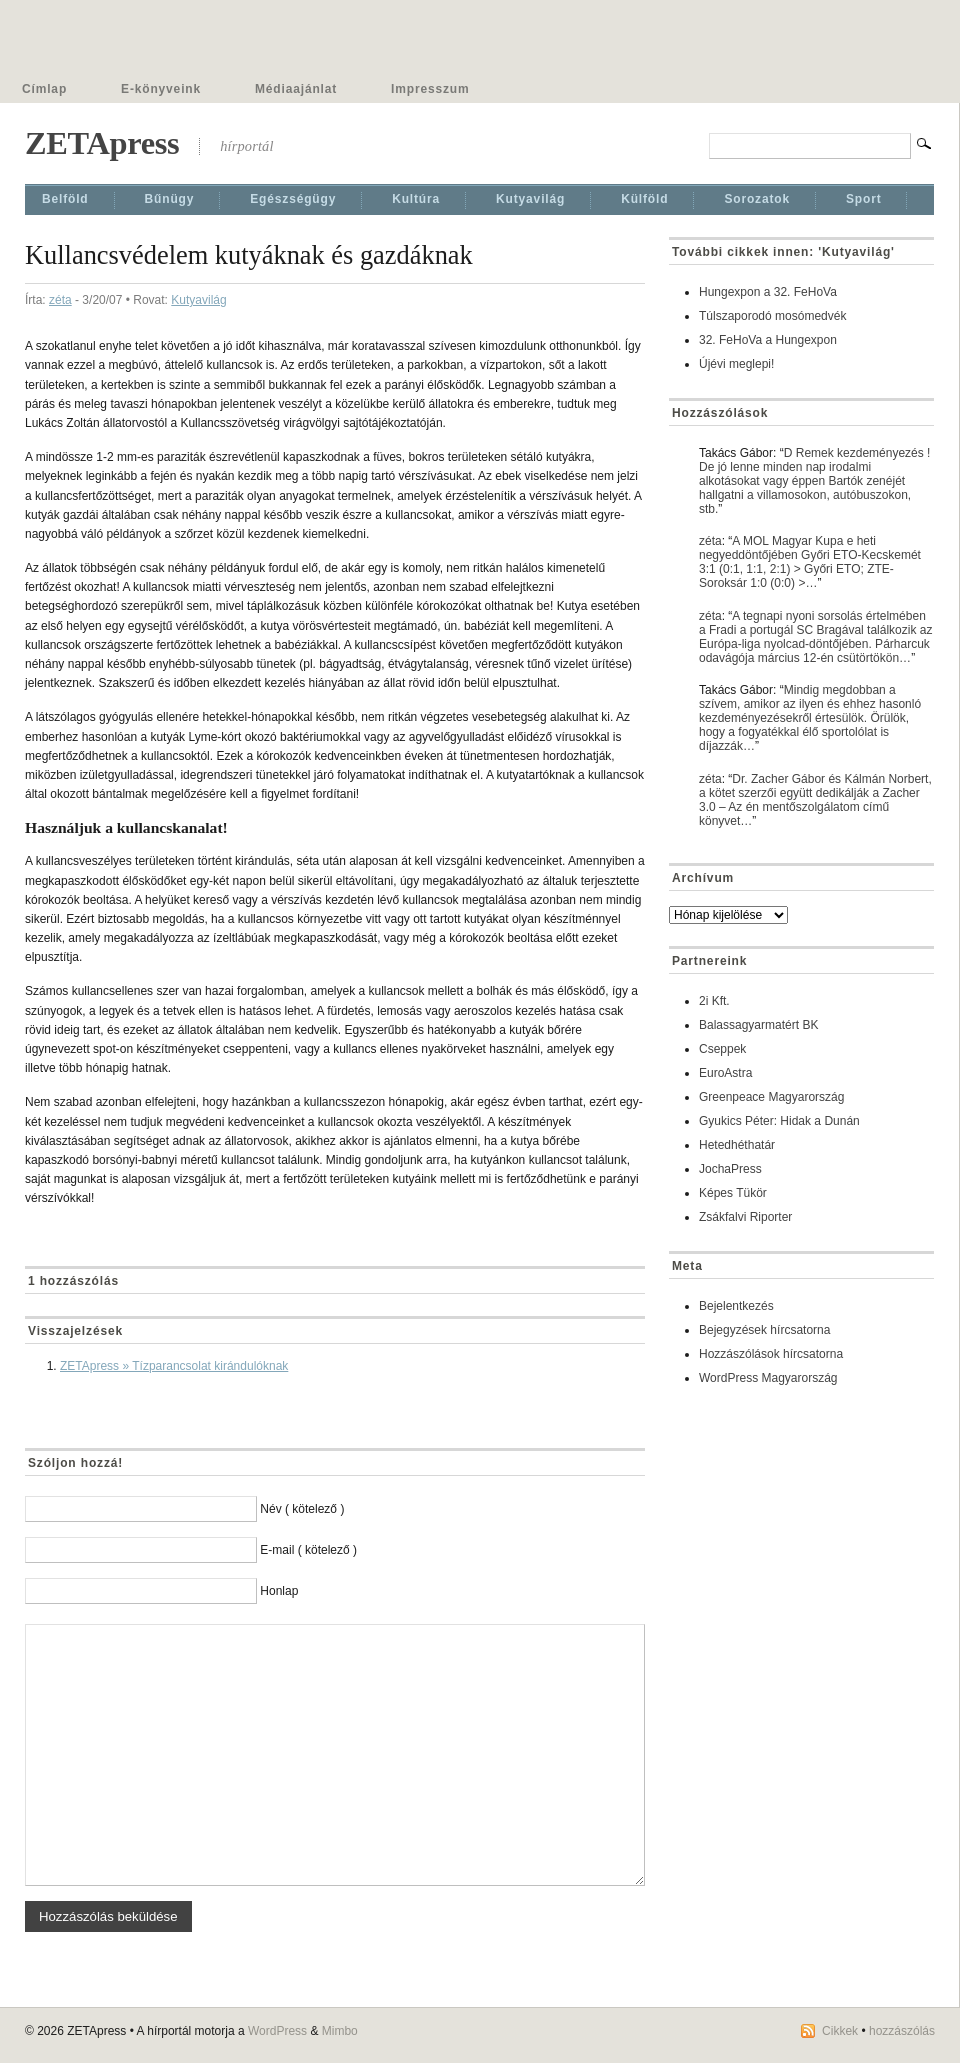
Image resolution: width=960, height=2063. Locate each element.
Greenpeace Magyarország (771, 1097)
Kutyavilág (530, 199)
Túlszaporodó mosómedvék (772, 316)
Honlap (279, 1591)
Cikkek (840, 2031)
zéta (60, 300)
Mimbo (340, 2031)
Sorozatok (757, 199)
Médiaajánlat (296, 89)
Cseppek (722, 1049)
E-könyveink (161, 89)
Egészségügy (293, 199)
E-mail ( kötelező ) (308, 1550)
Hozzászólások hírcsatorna (771, 1354)
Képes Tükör (733, 1193)
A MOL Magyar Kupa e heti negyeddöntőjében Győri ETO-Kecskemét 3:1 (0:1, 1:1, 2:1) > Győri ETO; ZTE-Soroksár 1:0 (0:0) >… (810, 562)
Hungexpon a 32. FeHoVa (768, 292)
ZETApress (102, 143)
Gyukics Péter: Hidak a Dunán (779, 1121)
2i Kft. (714, 1001)
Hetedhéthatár (737, 1145)
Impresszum (430, 89)
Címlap (44, 89)
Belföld (65, 199)
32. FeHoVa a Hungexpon (768, 340)
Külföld (644, 199)
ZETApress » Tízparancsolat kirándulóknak (174, 1366)
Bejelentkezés (736, 1306)
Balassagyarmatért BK (758, 1025)
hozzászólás (902, 2031)
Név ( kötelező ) (302, 1509)
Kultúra (416, 199)
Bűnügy (170, 199)
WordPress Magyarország (768, 1378)
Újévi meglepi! (736, 364)
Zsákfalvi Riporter (745, 1217)
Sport (864, 199)
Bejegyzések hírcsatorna (764, 1330)
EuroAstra (725, 1073)
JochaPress (730, 1169)
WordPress (277, 2031)
